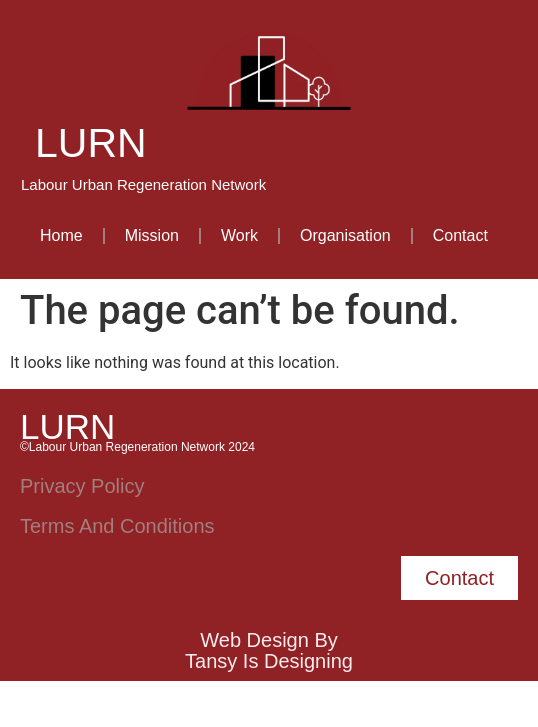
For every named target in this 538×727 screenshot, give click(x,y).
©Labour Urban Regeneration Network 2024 (137, 447)
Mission (152, 235)
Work (239, 235)
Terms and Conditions (117, 526)
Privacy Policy (82, 486)
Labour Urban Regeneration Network (143, 184)
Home (61, 235)
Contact (460, 235)
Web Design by (268, 640)
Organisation (345, 235)
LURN (91, 143)
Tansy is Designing (269, 661)
